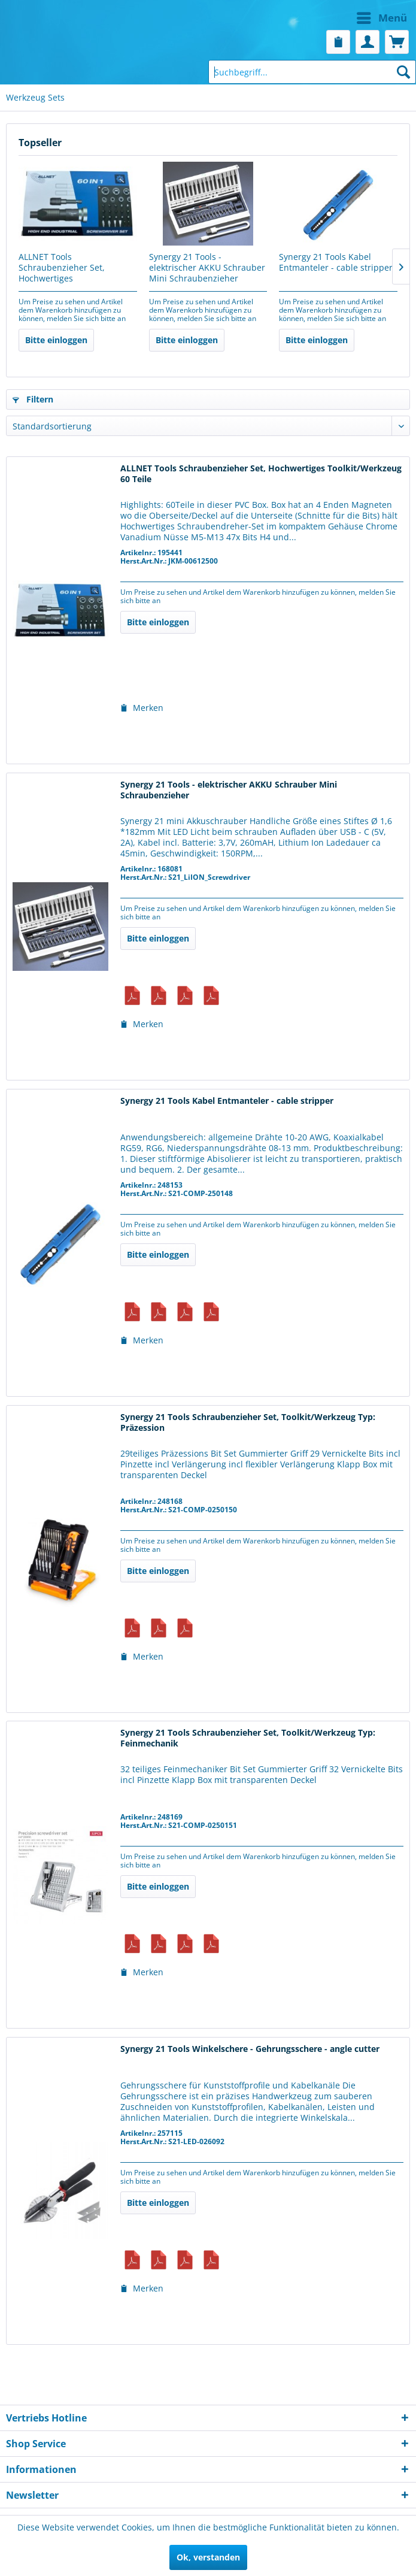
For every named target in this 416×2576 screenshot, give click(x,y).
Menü (382, 16)
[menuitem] (311, 18)
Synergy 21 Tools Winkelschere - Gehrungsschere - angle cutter (249, 2049)
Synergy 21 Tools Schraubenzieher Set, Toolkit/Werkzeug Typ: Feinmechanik (247, 1738)
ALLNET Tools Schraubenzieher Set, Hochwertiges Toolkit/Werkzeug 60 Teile (70, 268)
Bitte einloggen (56, 340)
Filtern (33, 399)
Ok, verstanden (208, 2557)
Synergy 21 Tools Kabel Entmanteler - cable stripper (336, 262)
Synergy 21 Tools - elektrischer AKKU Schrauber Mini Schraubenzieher (207, 268)
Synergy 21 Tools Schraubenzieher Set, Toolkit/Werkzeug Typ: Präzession (247, 1422)
